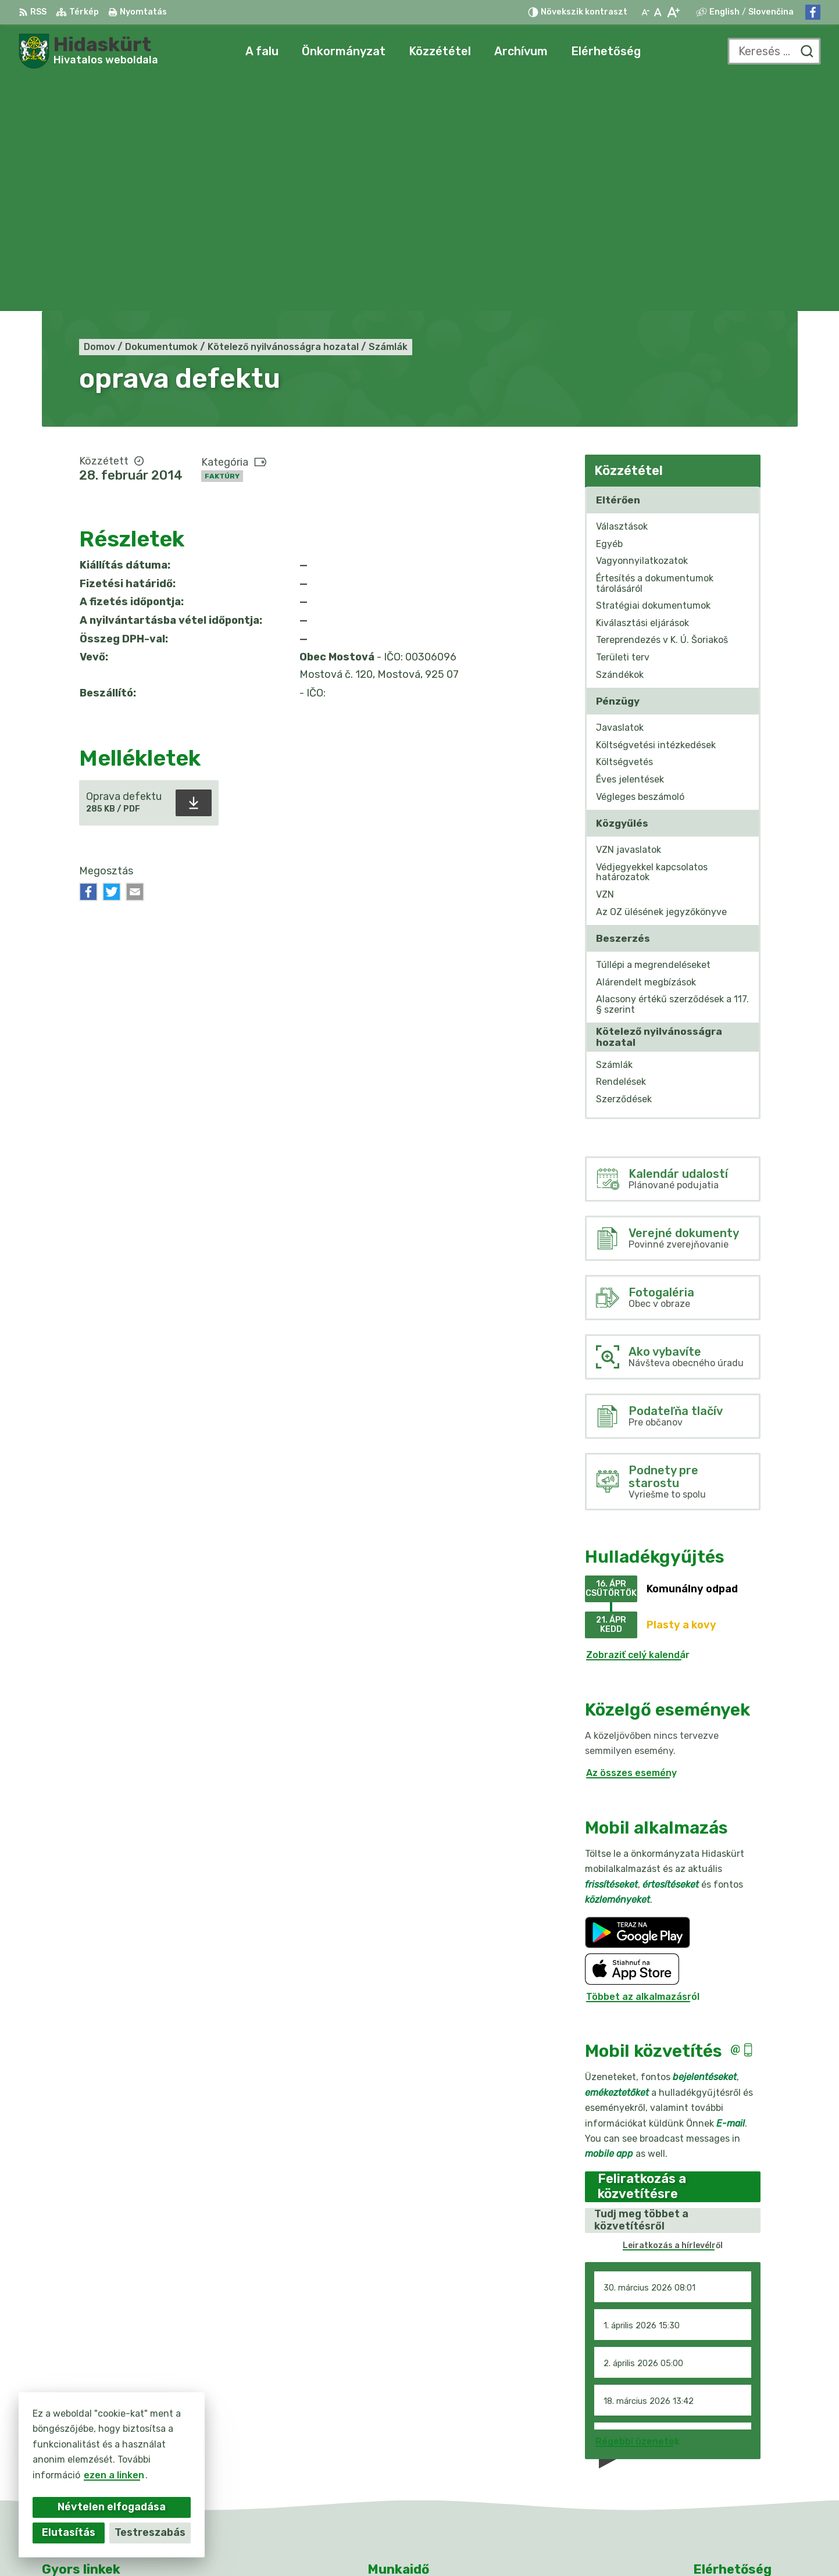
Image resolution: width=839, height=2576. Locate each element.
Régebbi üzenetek (637, 2208)
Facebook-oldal (729, 2480)
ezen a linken (104, 2475)
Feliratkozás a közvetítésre (642, 1953)
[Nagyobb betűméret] (673, 12)
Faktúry (222, 243)
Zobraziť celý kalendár (638, 1422)
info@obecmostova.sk (745, 2468)
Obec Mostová (628, 2544)
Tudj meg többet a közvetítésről (641, 1987)
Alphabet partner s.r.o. (460, 2544)
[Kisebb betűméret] (645, 12)
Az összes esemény (631, 1540)
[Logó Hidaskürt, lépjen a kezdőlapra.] (88, 51)
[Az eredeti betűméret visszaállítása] (658, 12)
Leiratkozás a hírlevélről (673, 2012)
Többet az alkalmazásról (642, 1763)
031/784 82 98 (728, 2454)
